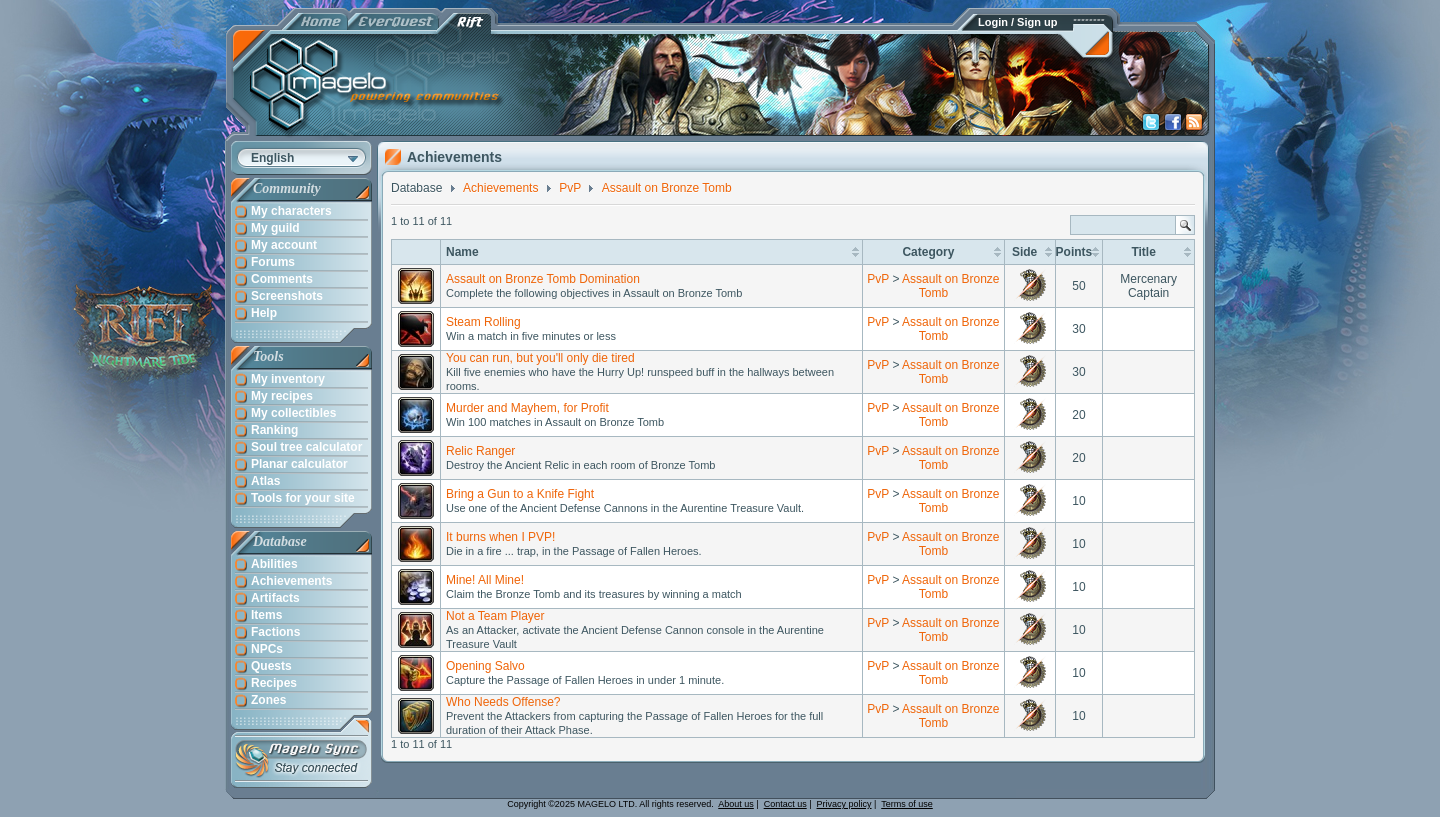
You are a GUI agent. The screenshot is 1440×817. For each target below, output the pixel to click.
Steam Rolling (483, 322)
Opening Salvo (485, 666)
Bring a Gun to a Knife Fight (520, 494)
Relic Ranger (480, 451)
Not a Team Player (495, 616)
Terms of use (907, 804)
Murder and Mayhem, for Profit (527, 408)
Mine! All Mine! (485, 580)
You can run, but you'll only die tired (540, 358)
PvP (878, 279)
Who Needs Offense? (503, 702)
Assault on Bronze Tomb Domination (543, 279)
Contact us (785, 804)
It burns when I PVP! (500, 537)
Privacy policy (844, 804)
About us (736, 804)
